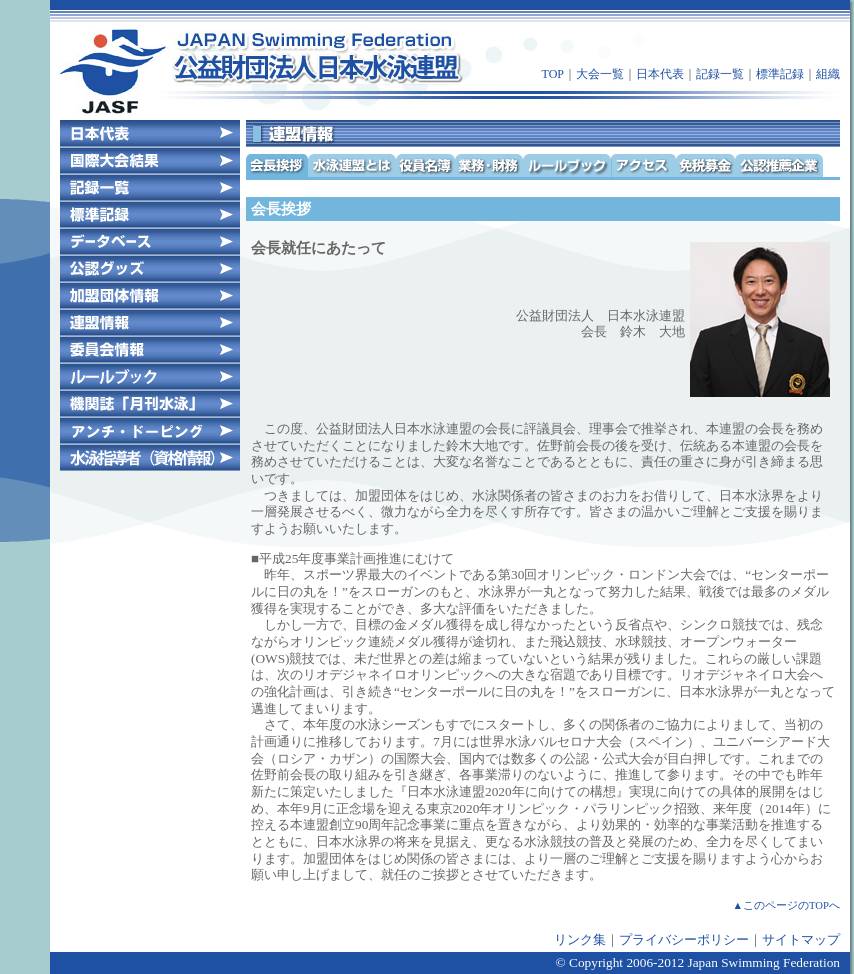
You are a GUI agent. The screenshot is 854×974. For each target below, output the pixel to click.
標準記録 (780, 74)
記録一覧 (720, 74)
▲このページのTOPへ (787, 905)
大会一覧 (600, 74)
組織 (828, 74)
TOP (553, 74)
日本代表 (660, 74)
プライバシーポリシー (684, 939)
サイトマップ (801, 939)
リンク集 (580, 939)
